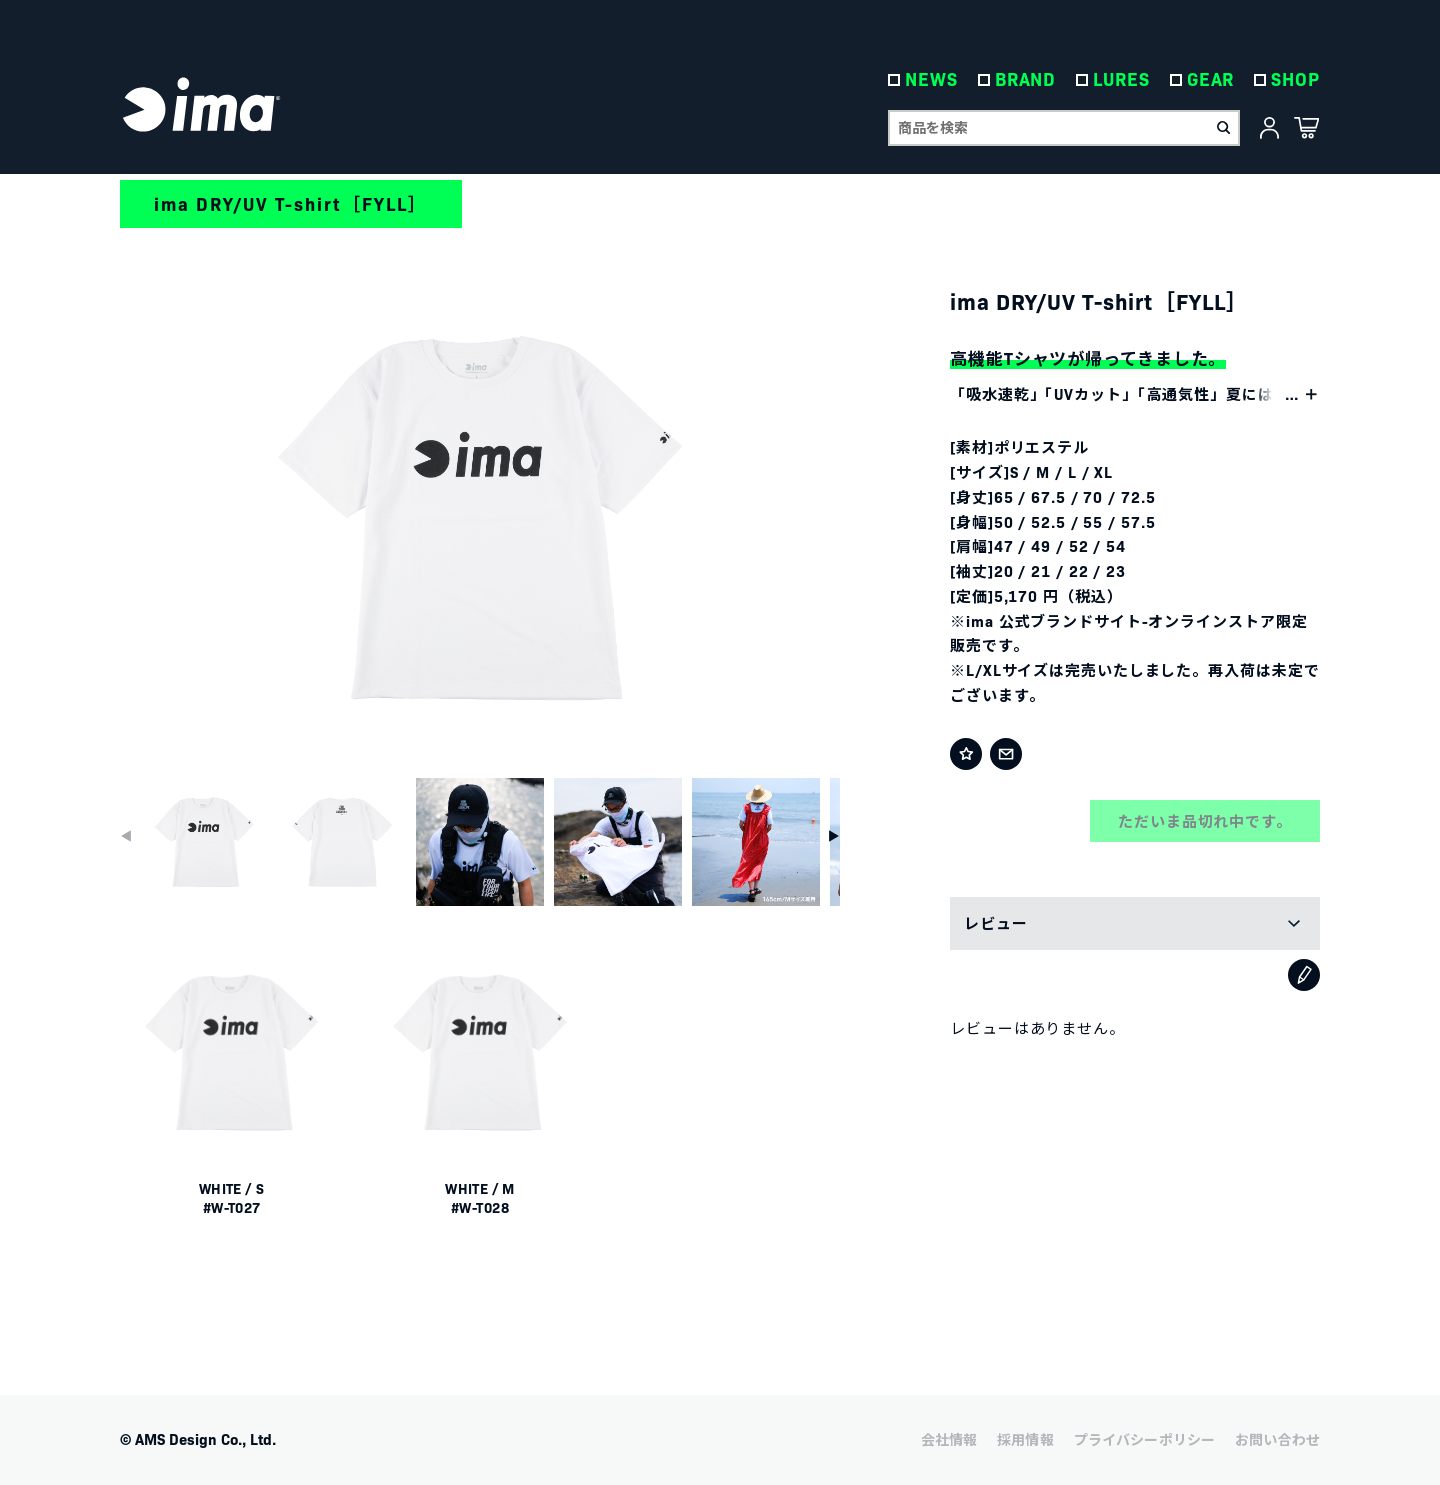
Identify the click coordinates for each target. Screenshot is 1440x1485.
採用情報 (1025, 1439)
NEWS (931, 79)
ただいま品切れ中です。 (1205, 820)
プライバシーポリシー (1144, 1439)
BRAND (1026, 79)
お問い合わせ (1277, 1439)
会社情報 (949, 1439)
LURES (1121, 79)
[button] (834, 836)
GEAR (1211, 79)
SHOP (1295, 79)
